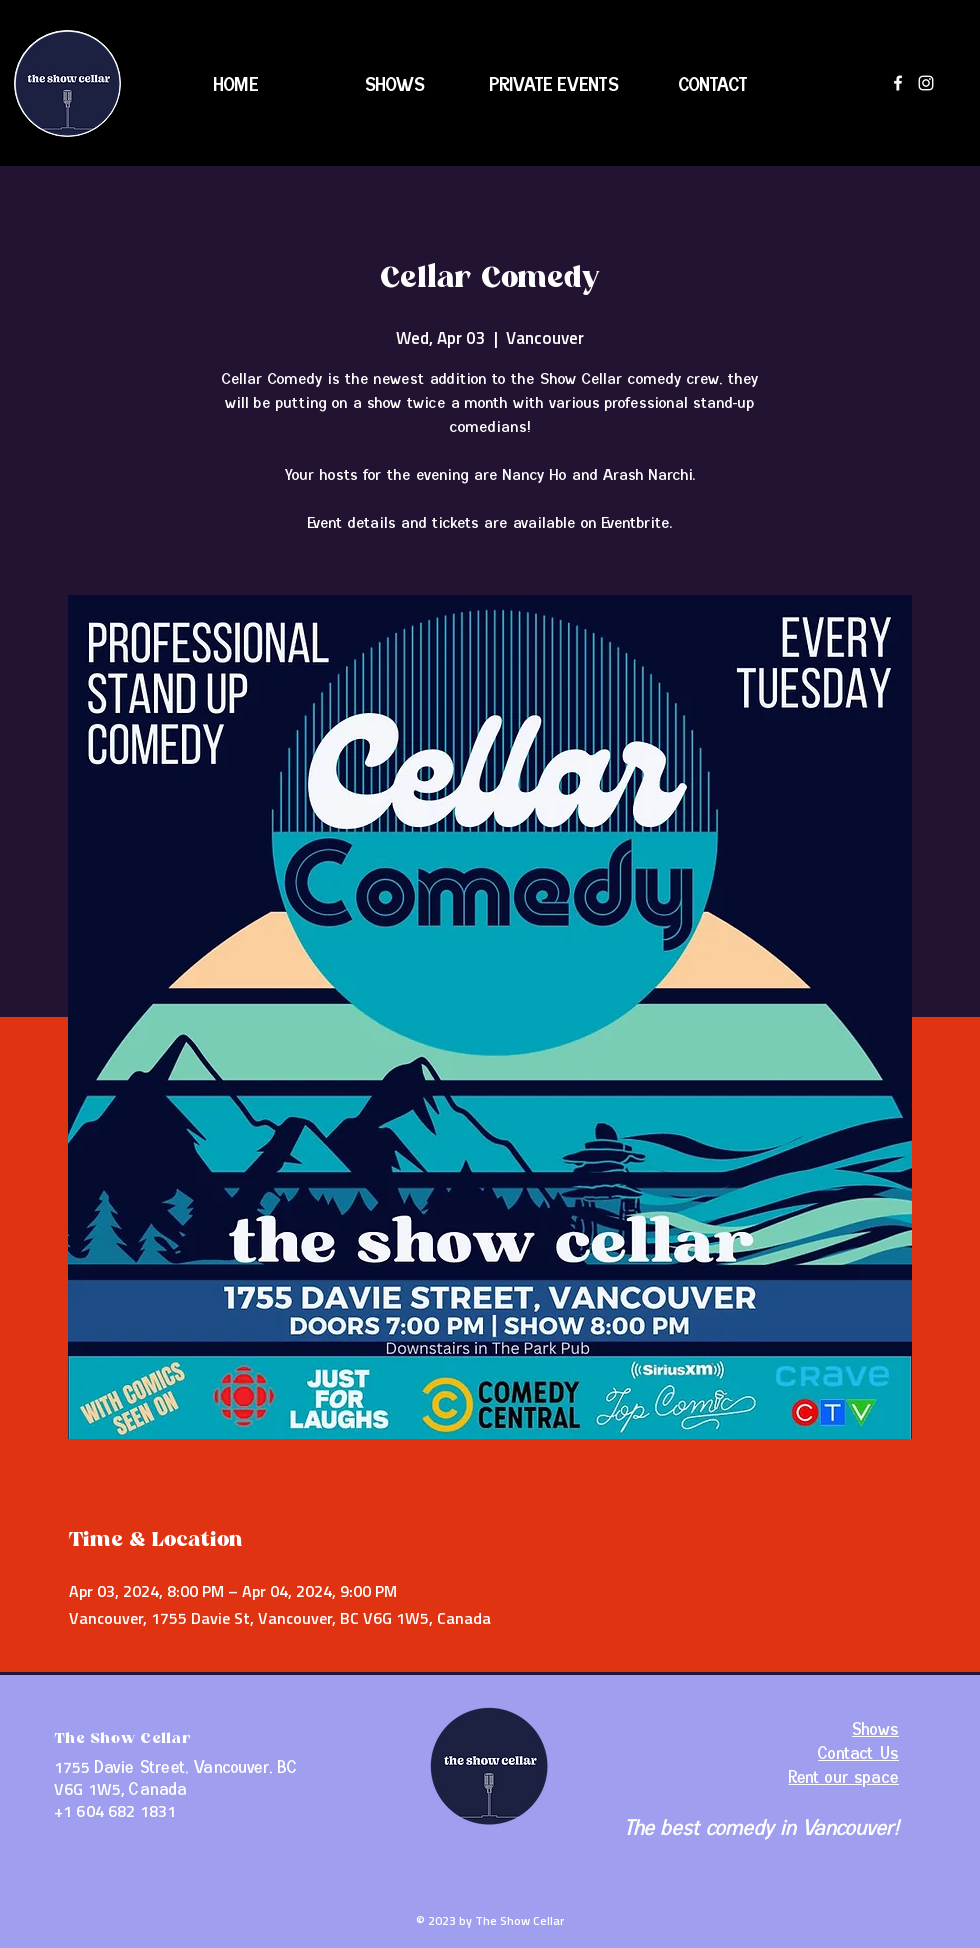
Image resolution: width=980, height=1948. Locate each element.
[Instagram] (926, 83)
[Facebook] (898, 83)
